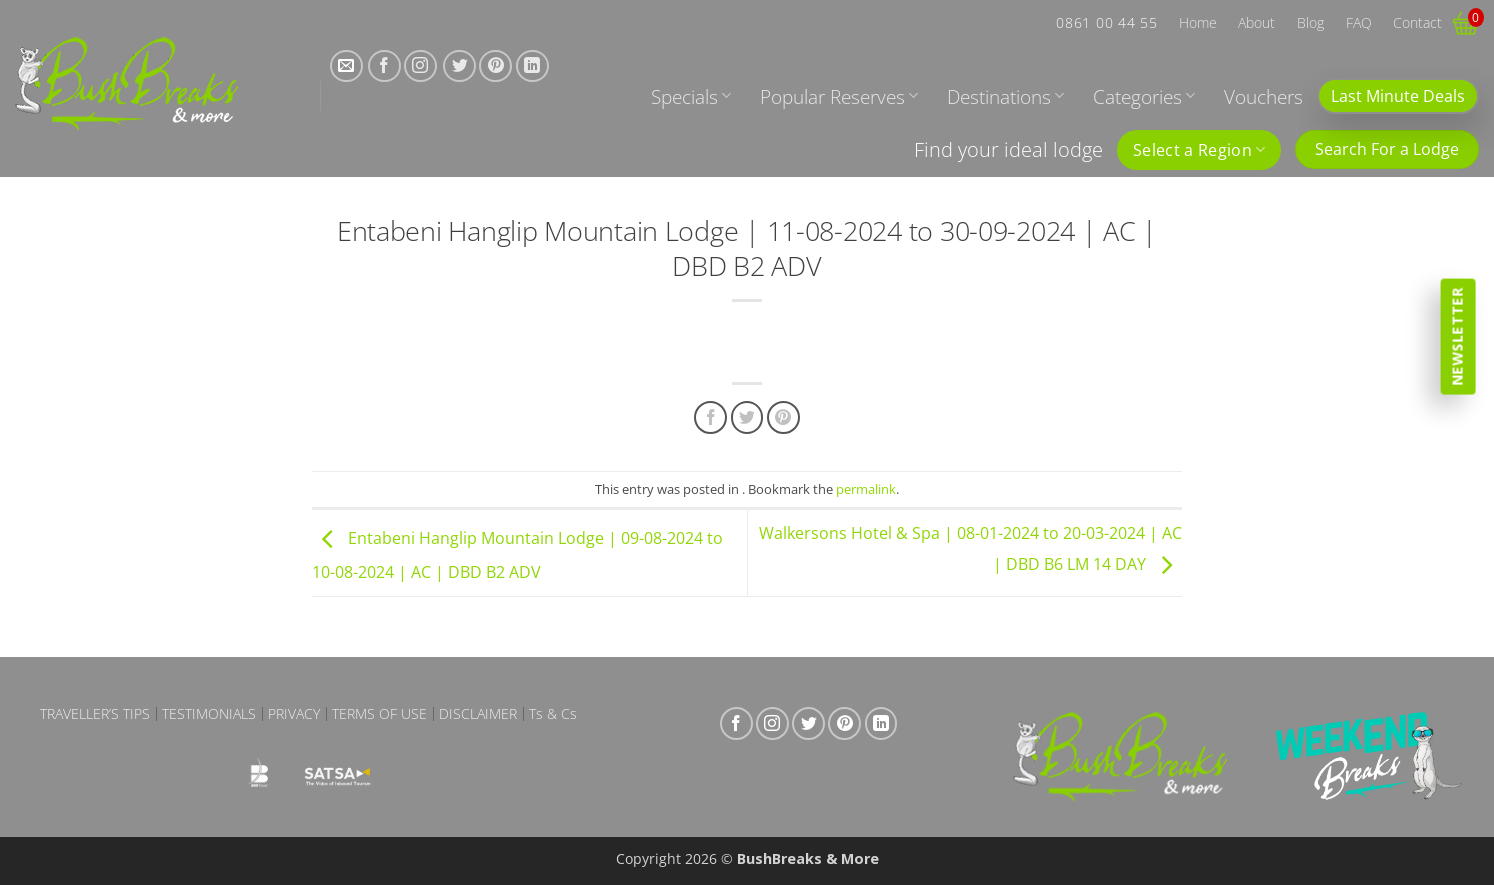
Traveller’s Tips (95, 714)
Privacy (294, 714)
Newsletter (1457, 336)
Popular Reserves (839, 96)
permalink (866, 489)
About (1256, 22)
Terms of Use (379, 714)
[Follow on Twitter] (459, 66)
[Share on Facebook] (710, 417)
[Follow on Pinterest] (495, 66)
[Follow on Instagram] (420, 66)
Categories (1144, 96)
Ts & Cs (553, 714)
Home (1198, 22)
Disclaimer (478, 714)
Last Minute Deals (1398, 96)
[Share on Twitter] (747, 417)
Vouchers (1263, 96)
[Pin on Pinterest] (783, 417)
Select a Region (1199, 150)
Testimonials (209, 714)
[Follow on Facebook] (384, 66)
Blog (1310, 22)
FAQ (1359, 22)
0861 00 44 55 (1106, 22)
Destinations (1005, 96)
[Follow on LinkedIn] (532, 66)
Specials (691, 96)
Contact (1417, 22)
